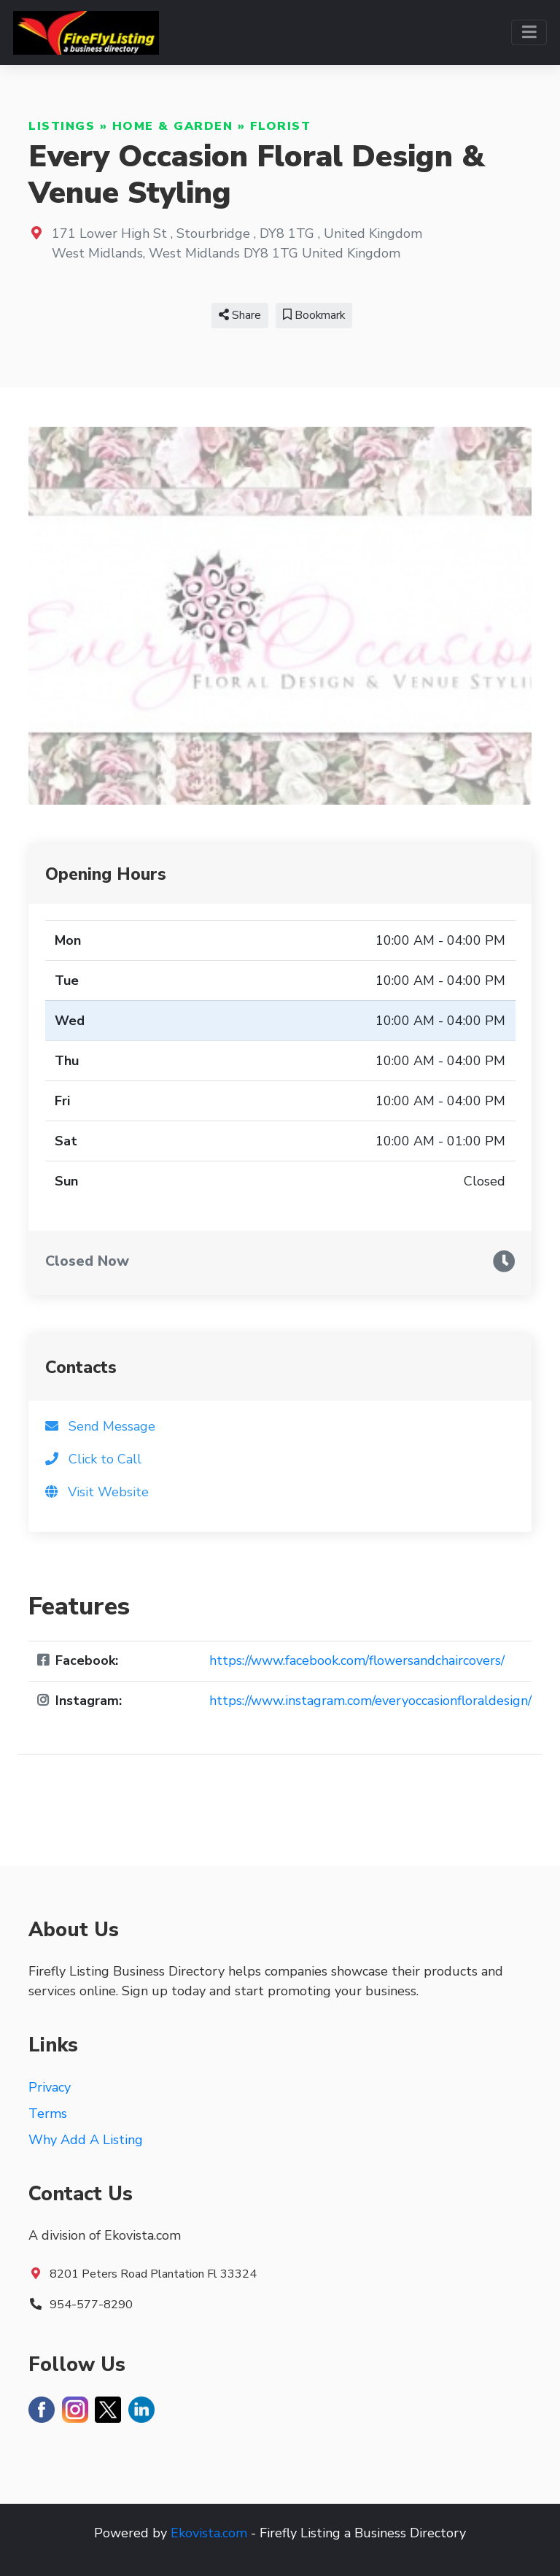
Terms (47, 2113)
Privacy (49, 2087)
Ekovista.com (209, 2533)
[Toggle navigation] (529, 32)
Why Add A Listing (85, 2139)
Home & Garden (172, 126)
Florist (280, 126)
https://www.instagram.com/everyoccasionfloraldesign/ (370, 1700)
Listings (61, 126)
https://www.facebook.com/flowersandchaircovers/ (357, 1660)
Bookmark (314, 315)
